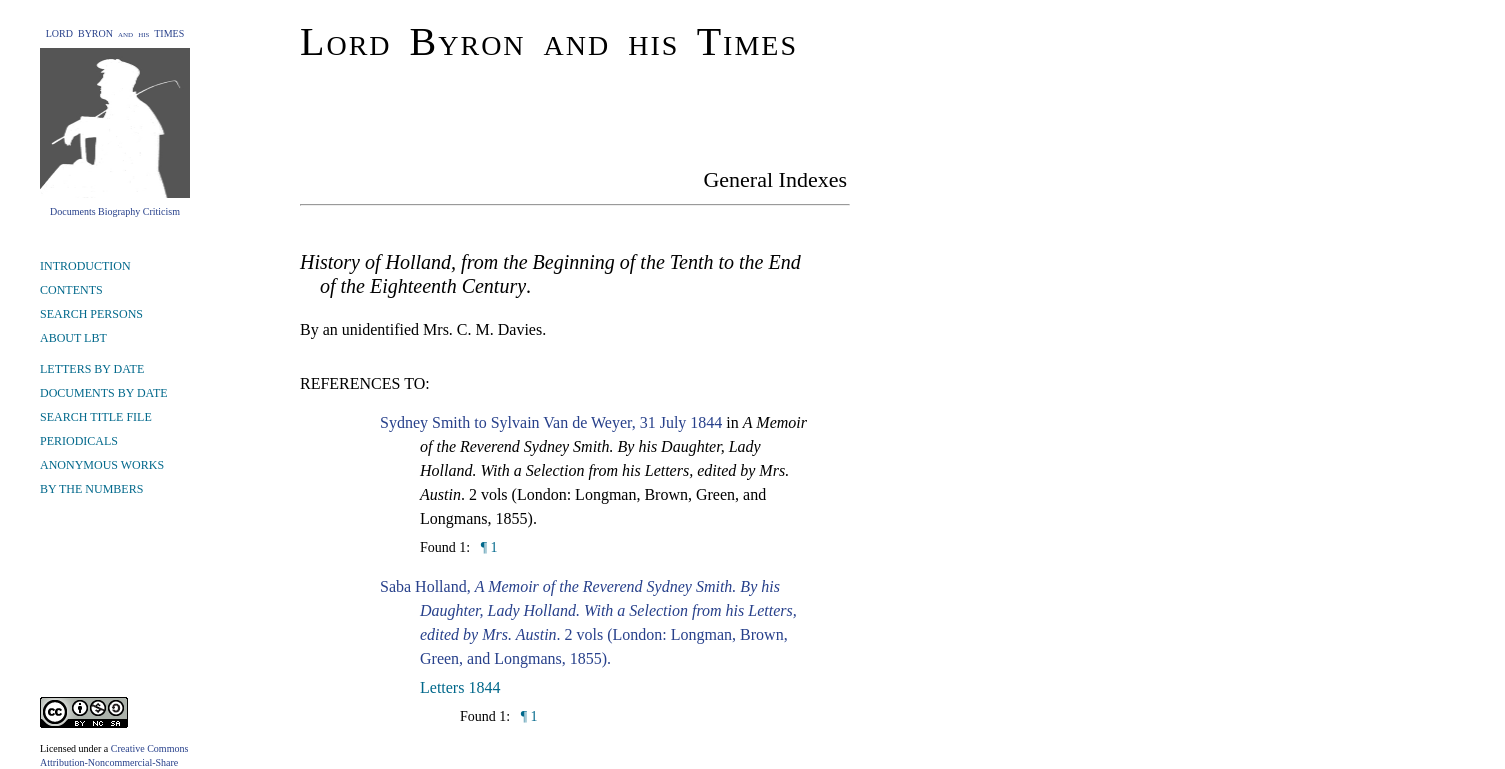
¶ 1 (487, 547)
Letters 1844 (460, 687)
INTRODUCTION (85, 266)
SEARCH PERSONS (91, 314)
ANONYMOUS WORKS (102, 465)
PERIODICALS (79, 441)
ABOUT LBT (73, 338)
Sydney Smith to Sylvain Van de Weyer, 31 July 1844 (551, 422)
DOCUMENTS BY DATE (104, 393)
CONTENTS (71, 290)
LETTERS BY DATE (92, 369)
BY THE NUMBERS (91, 489)
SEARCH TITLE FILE (96, 417)
